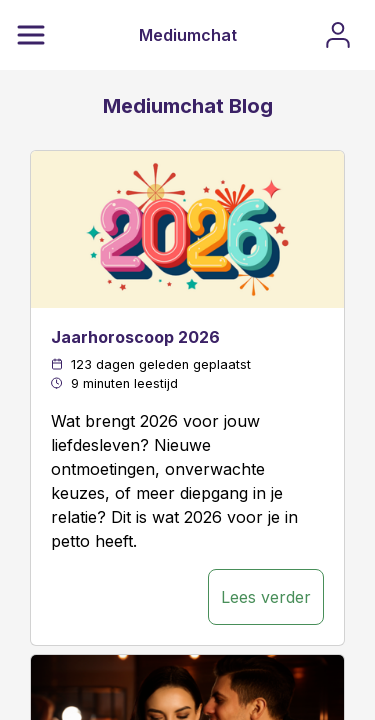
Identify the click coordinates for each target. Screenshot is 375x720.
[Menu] (31, 35)
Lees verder (266, 597)
